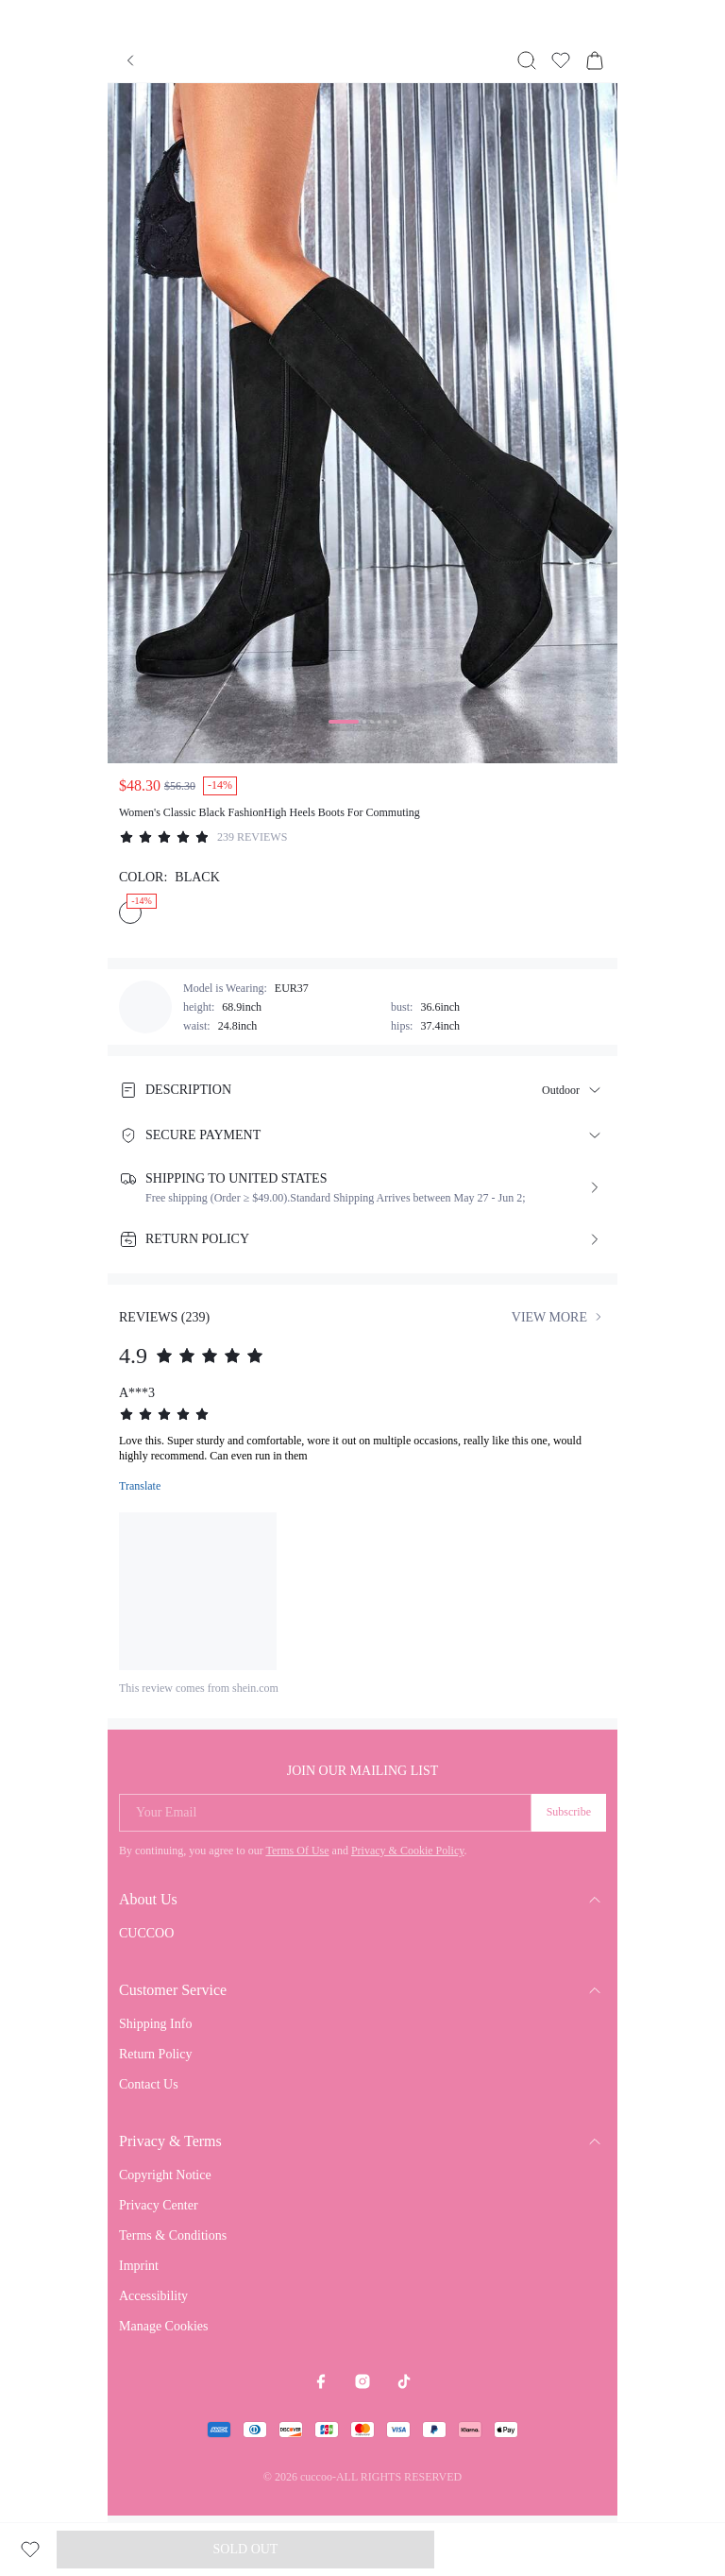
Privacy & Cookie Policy (407, 1850)
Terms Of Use (297, 1850)
